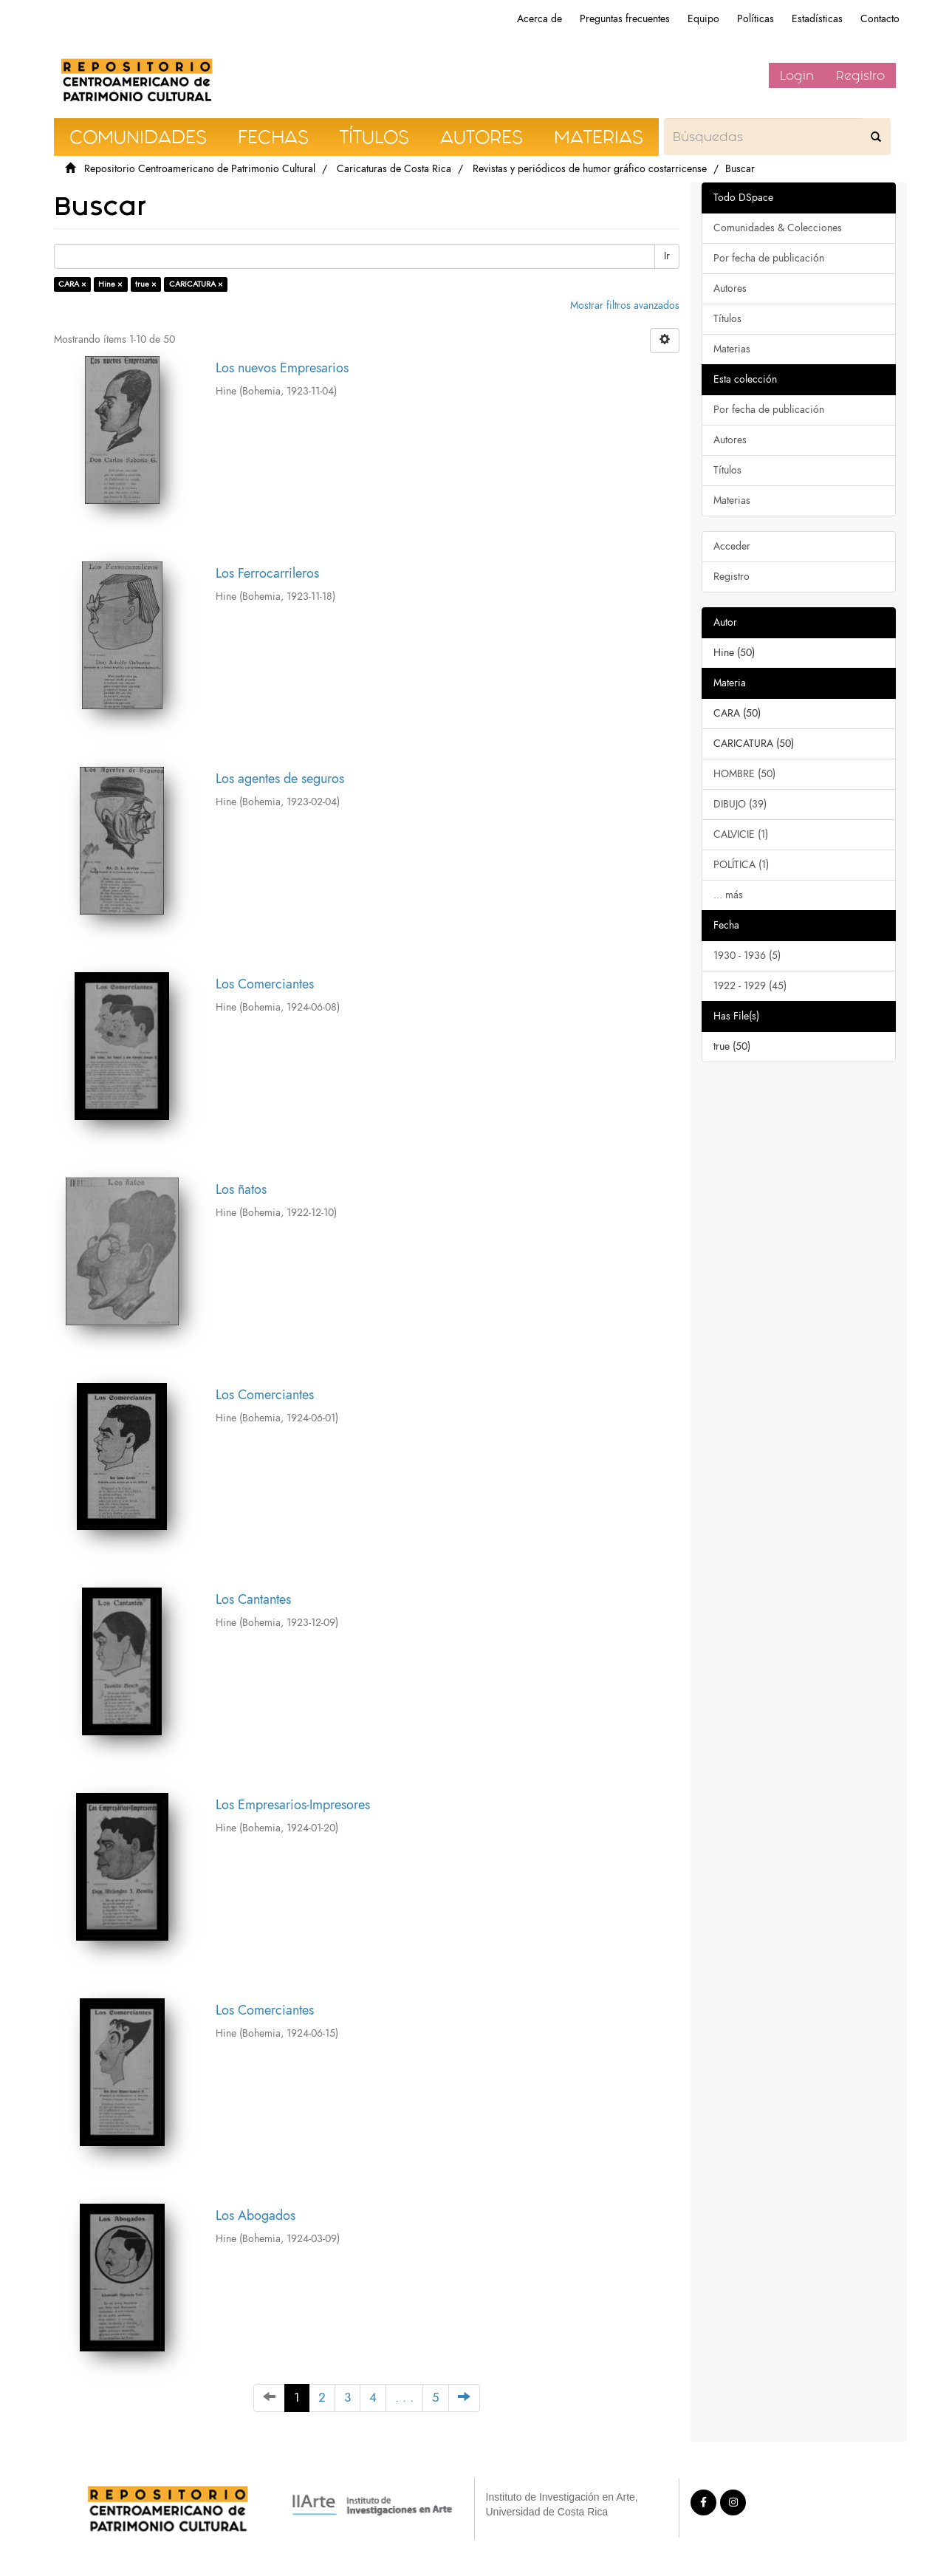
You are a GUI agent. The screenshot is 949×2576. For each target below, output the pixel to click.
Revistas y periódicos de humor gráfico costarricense (590, 169)
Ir (667, 256)
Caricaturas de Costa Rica (394, 169)
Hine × (110, 284)
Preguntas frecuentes (625, 19)
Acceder (731, 546)
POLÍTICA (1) (741, 865)
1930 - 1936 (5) (747, 956)
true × (146, 284)
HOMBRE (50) (744, 774)
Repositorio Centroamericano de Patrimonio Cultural (199, 169)
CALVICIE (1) (740, 834)
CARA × (72, 284)
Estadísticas (817, 19)
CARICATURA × (196, 284)
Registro (860, 75)
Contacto (880, 19)
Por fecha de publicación (768, 258)
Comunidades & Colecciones (777, 228)
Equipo (703, 19)
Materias (731, 349)
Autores (730, 288)
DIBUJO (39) (740, 804)
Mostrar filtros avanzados (624, 305)
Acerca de (539, 19)
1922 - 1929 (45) (750, 986)
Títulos (727, 319)
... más (728, 895)
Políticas (755, 19)
